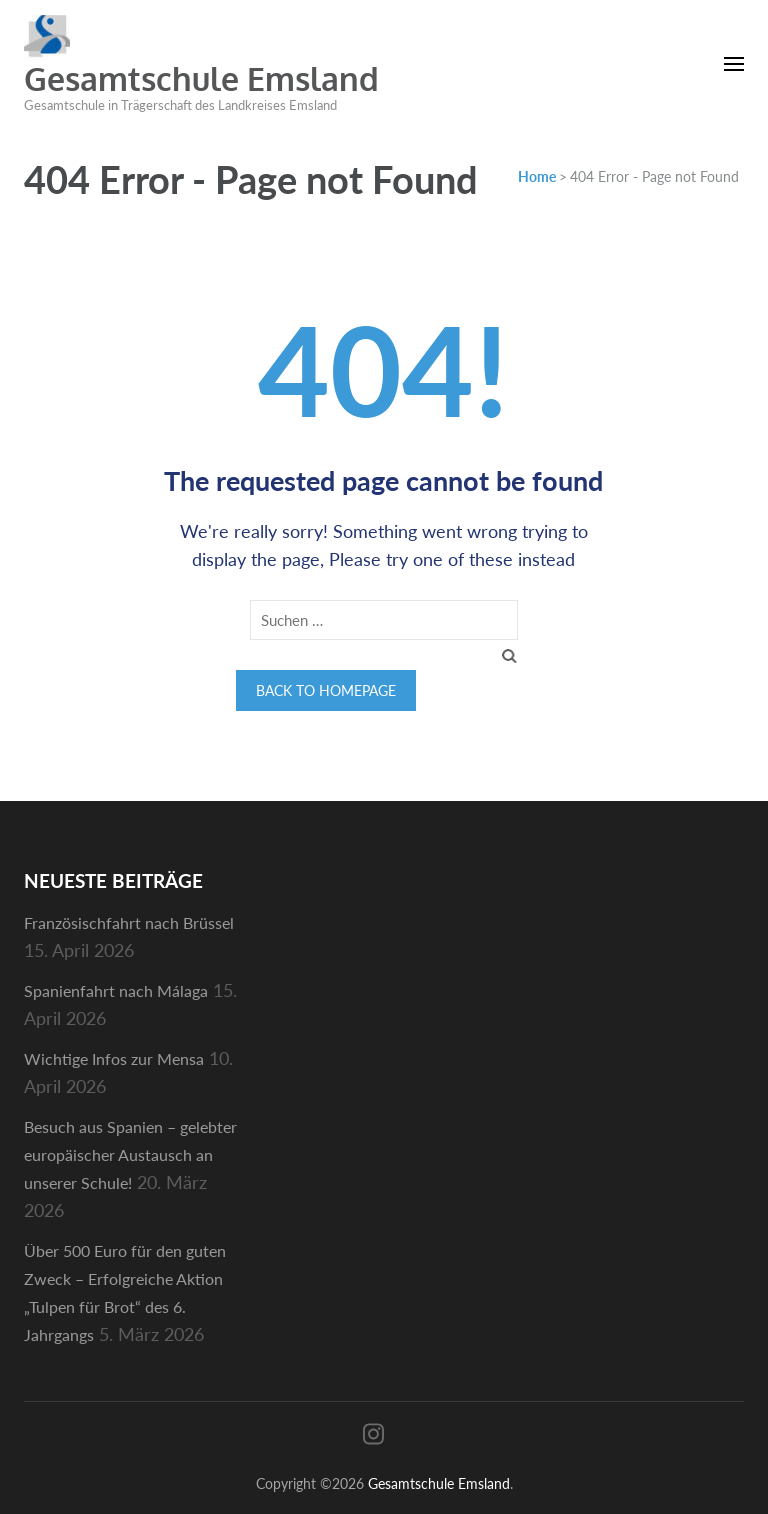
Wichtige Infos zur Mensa (114, 1058)
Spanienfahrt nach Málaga (116, 990)
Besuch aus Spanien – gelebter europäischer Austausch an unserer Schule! (130, 1154)
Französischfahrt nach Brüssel (129, 922)
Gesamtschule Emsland (201, 78)
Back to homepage (326, 690)
